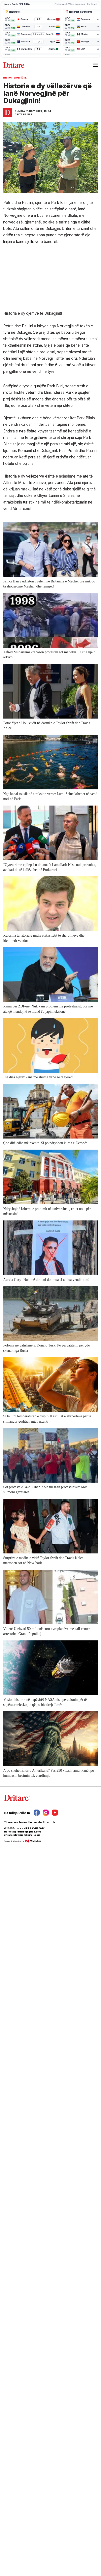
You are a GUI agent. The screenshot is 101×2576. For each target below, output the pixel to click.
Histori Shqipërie (15, 78)
